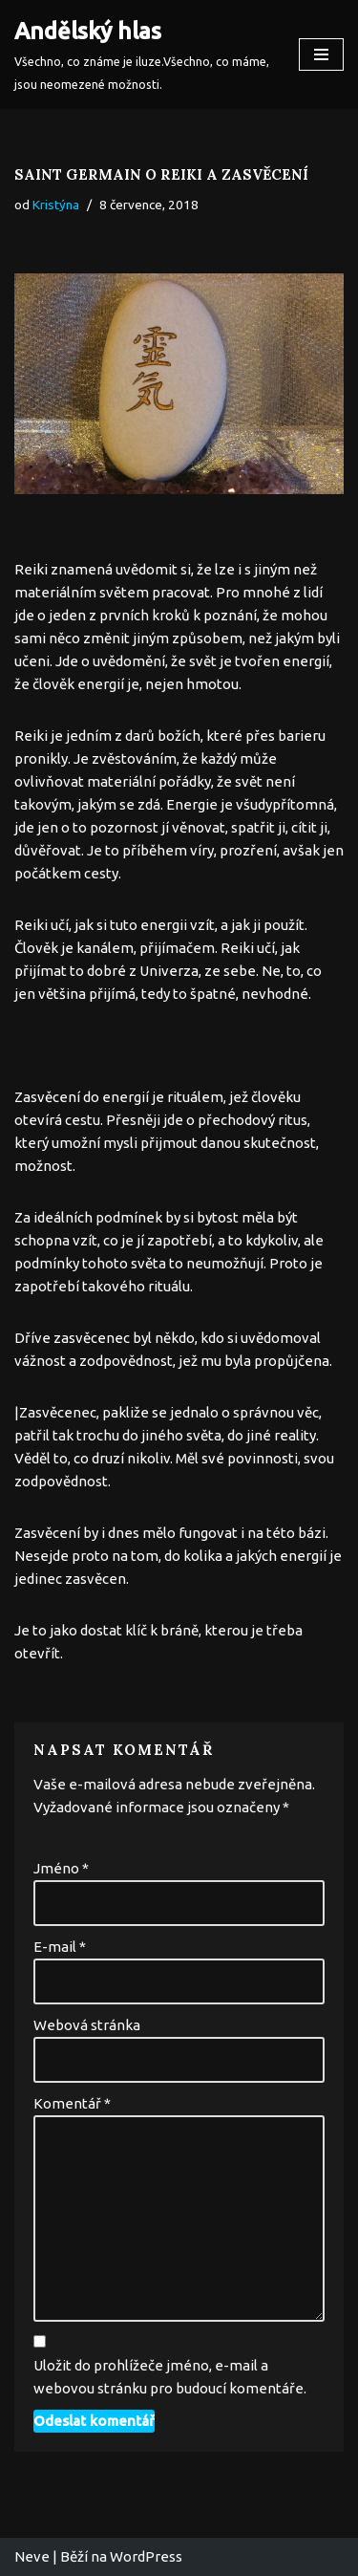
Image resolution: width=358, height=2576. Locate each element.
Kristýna (55, 204)
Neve (32, 2556)
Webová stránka (86, 2025)
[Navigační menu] (321, 54)
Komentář (72, 2103)
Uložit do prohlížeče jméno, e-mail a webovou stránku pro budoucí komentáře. (169, 2376)
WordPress (146, 2556)
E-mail (59, 1946)
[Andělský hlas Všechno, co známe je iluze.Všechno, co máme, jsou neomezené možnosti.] (142, 54)
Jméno (61, 1868)
